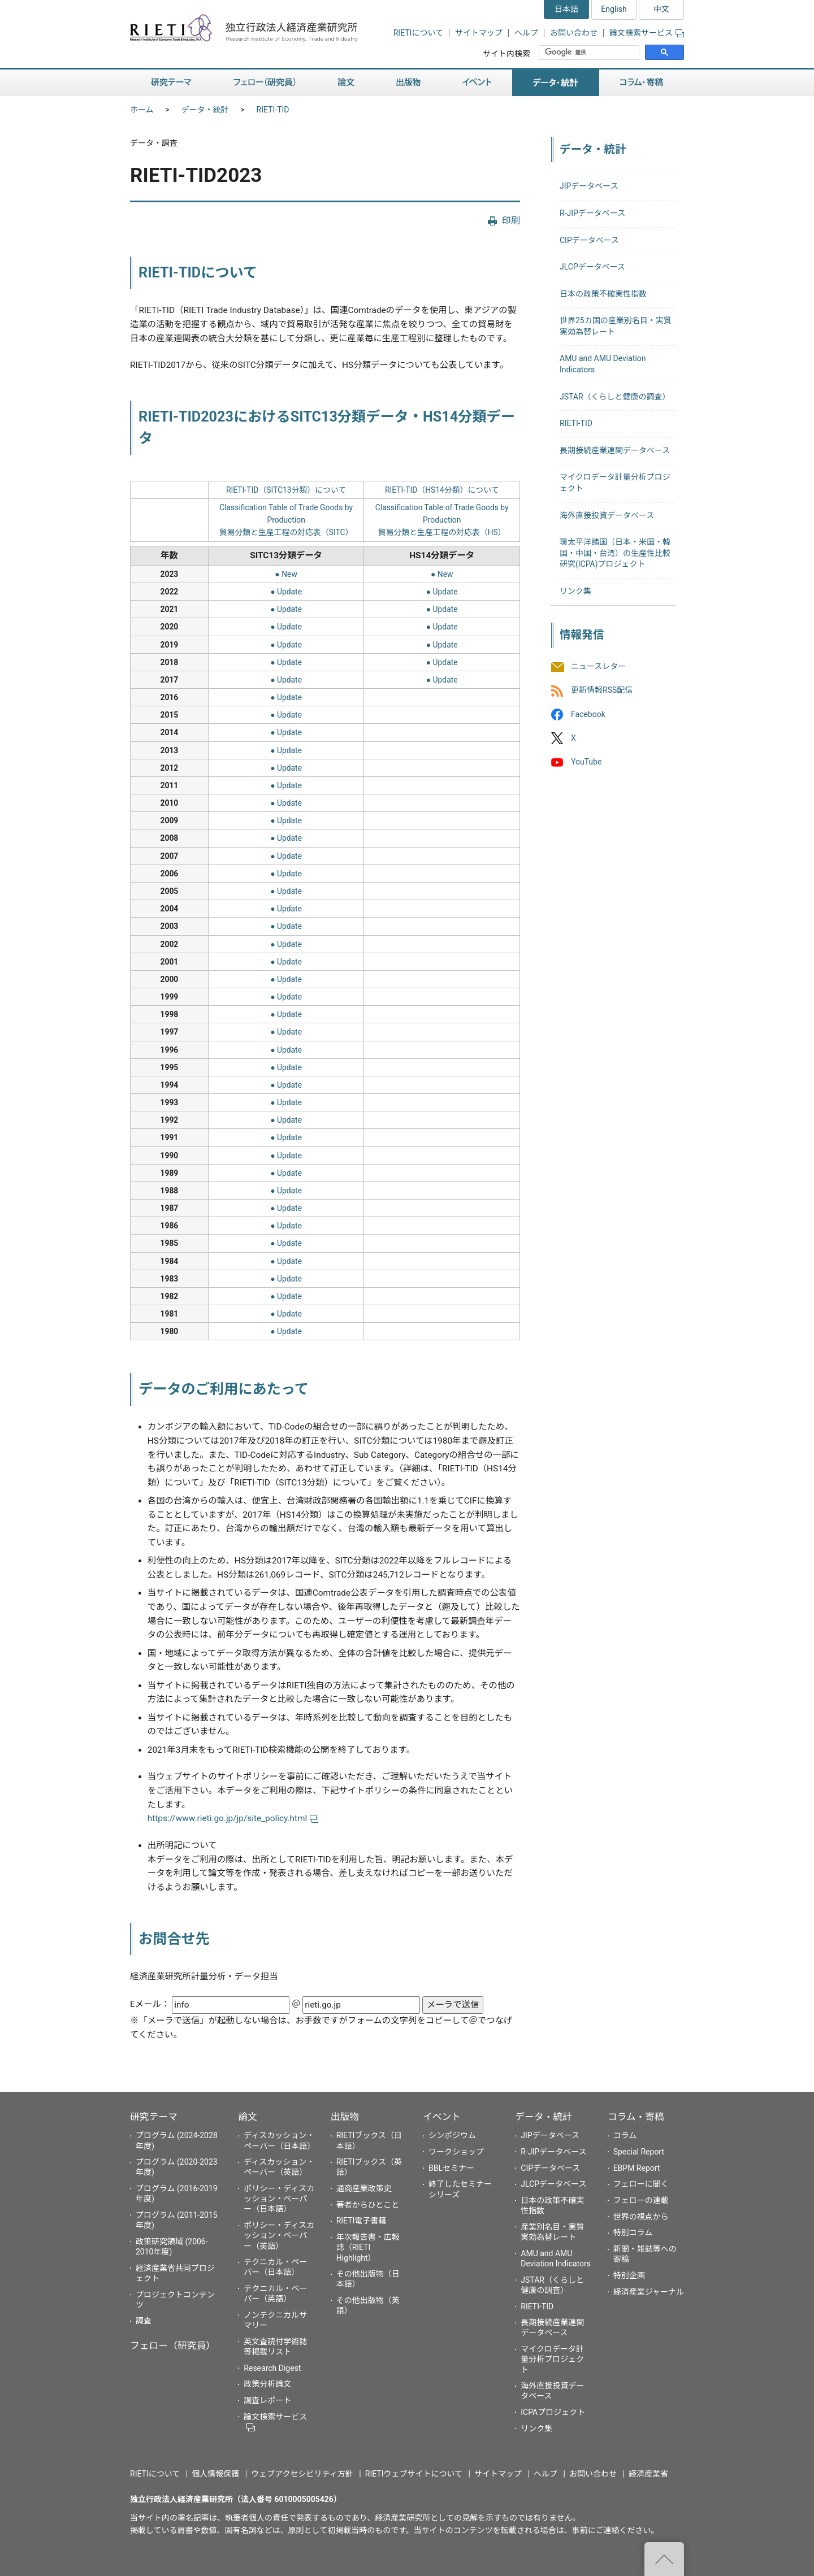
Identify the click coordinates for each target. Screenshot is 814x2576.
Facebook (588, 714)
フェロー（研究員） (265, 82)
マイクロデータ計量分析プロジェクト (552, 2359)
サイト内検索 (506, 53)
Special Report (638, 2151)
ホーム (142, 109)
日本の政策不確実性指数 (603, 293)
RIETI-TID (273, 109)
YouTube (586, 761)
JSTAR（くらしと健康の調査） (615, 396)
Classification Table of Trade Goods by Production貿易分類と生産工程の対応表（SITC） (286, 520)
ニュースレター (598, 666)
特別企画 (629, 2275)
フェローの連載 (641, 2200)
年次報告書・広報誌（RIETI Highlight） (368, 2247)
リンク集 (575, 591)
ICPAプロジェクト (553, 2412)
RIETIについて (418, 32)
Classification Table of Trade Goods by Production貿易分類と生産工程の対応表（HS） (442, 520)
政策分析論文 (267, 2383)
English (613, 9)
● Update (286, 591)
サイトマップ (479, 32)
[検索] (590, 52)
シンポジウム (452, 2135)
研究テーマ (171, 82)
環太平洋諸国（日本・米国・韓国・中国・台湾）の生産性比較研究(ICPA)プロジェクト (615, 552)
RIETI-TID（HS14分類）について (442, 489)
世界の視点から (641, 2216)
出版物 (408, 82)
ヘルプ (526, 32)
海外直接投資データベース (607, 515)
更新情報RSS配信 (602, 690)
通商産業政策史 (364, 2188)
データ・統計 (555, 82)
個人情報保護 (215, 2473)
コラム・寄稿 (641, 82)
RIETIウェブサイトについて (413, 2473)
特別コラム (633, 2232)
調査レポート (267, 2400)
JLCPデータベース (592, 266)
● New (286, 574)
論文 (346, 82)
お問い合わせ (573, 32)
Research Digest (272, 2368)
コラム (625, 2135)
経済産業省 (648, 2473)
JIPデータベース (589, 185)
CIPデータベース (589, 240)
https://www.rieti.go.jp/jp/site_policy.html (233, 1818)
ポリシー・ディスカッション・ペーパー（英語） (279, 2235)
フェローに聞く (641, 2183)
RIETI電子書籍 (361, 2220)
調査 (143, 2320)
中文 (661, 9)
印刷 (511, 220)
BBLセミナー (451, 2168)
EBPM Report (636, 2168)
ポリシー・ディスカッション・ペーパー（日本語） (279, 2198)
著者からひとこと (368, 2204)
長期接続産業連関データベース (615, 450)
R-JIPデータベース (592, 213)
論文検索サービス (646, 32)
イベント (476, 82)
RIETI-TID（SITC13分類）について (286, 489)
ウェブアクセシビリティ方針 (302, 2473)
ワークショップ (456, 2151)
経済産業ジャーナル (648, 2291)
